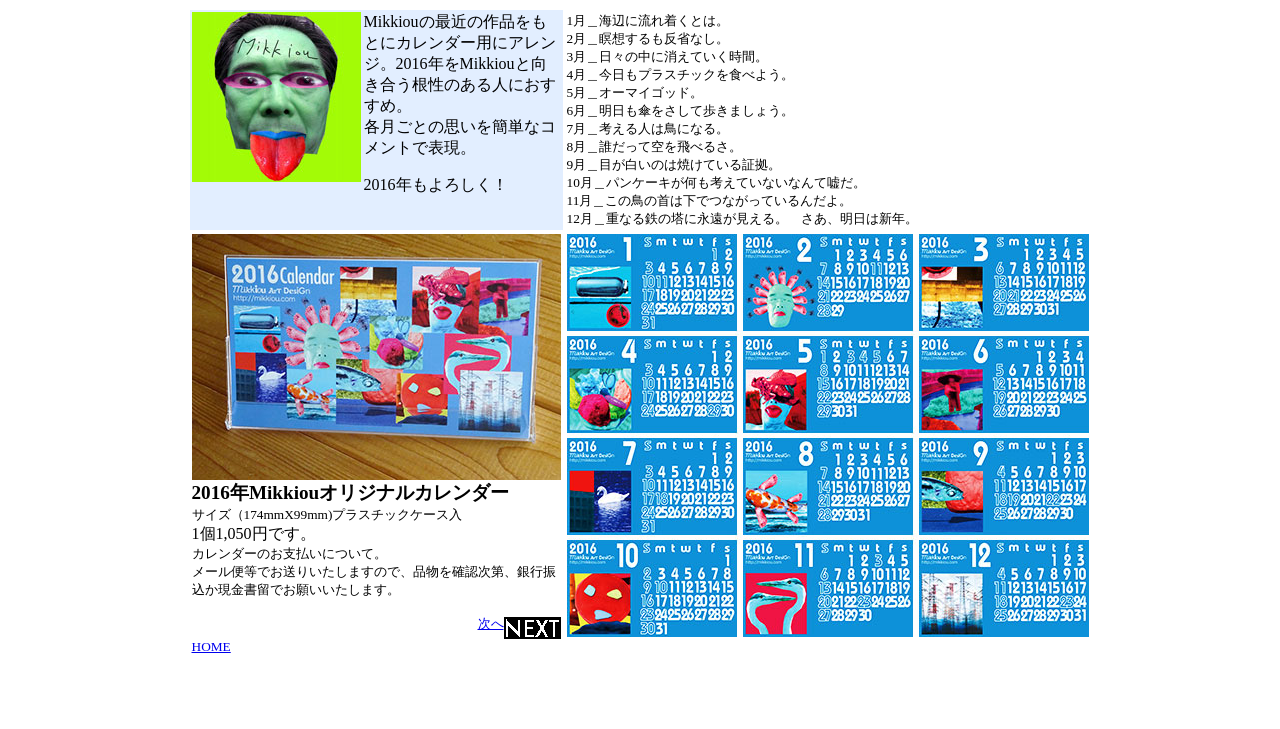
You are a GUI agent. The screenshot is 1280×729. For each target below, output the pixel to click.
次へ (519, 623)
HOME (211, 646)
